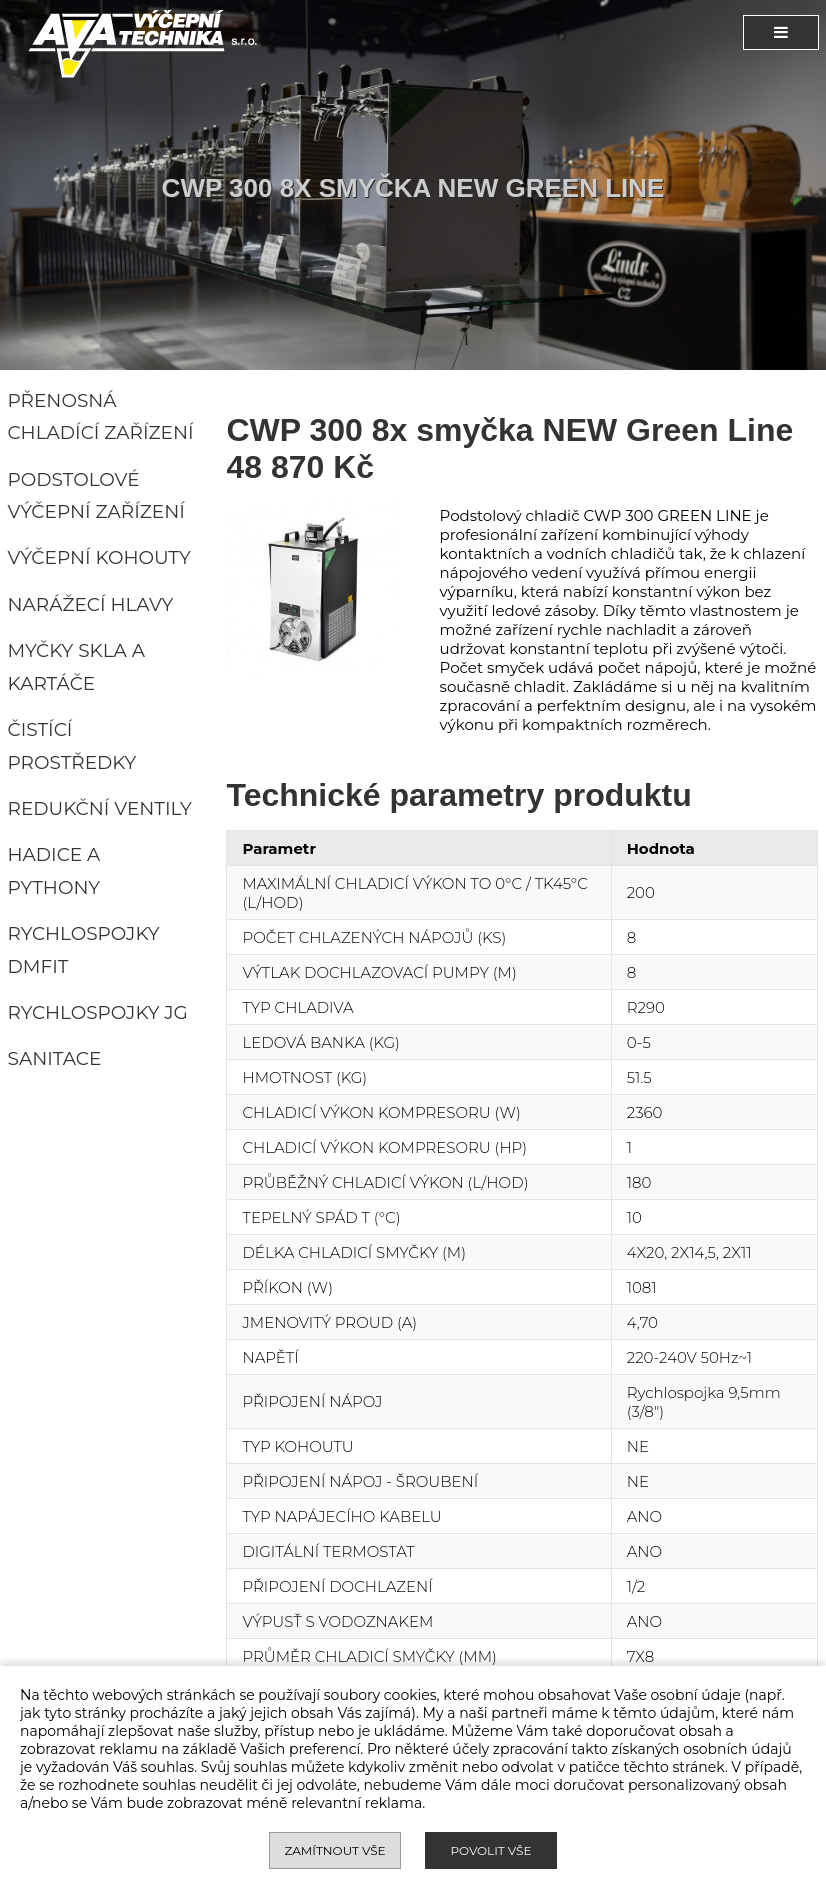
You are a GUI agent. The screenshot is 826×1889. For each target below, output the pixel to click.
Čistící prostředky (72, 746)
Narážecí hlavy (91, 604)
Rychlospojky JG (98, 1012)
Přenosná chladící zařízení (101, 417)
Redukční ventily (100, 808)
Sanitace (55, 1058)
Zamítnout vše (334, 1850)
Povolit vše (490, 1850)
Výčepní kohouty (99, 557)
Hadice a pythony (54, 871)
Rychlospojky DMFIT (84, 950)
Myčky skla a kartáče (76, 667)
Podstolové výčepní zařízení (96, 496)
